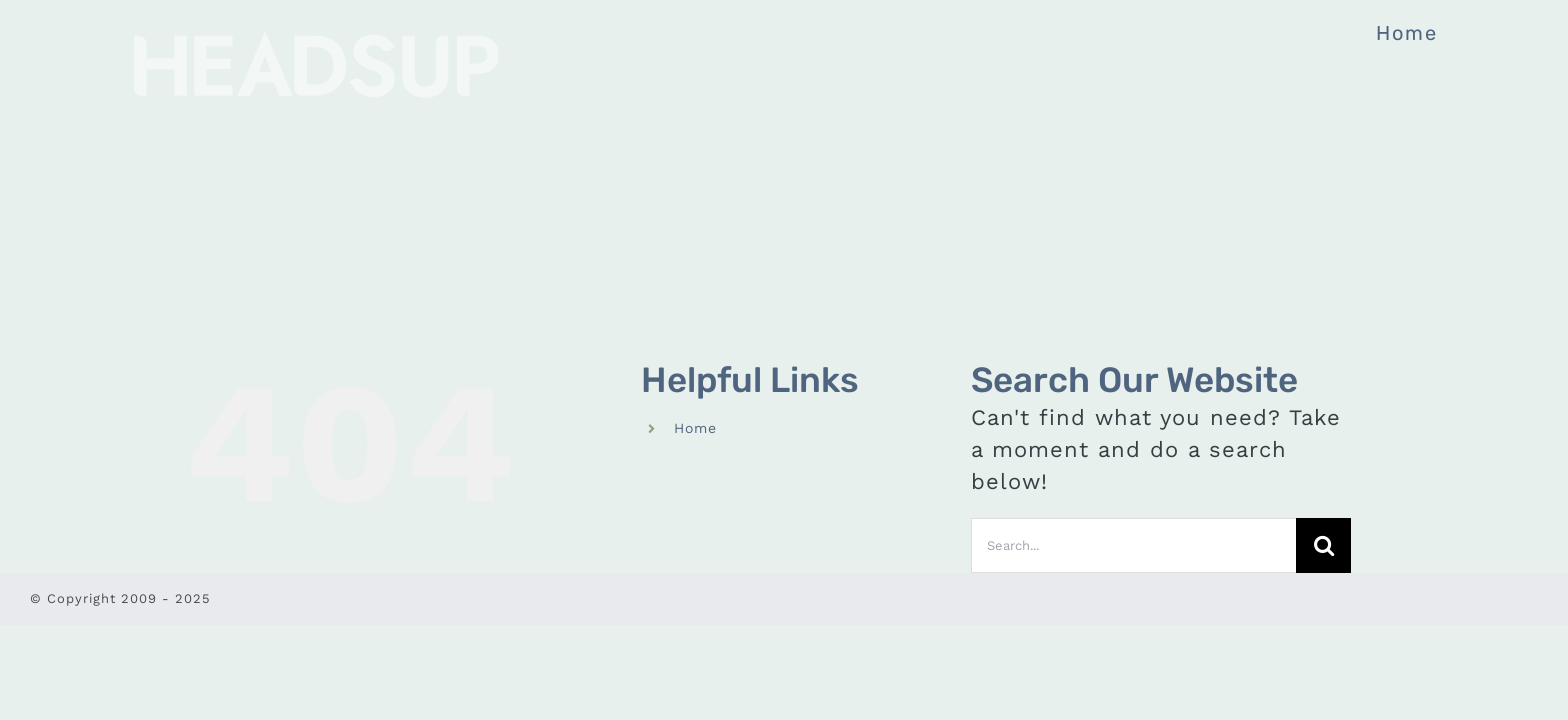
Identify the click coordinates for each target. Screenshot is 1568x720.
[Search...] (1133, 545)
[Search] (1323, 545)
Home (695, 428)
